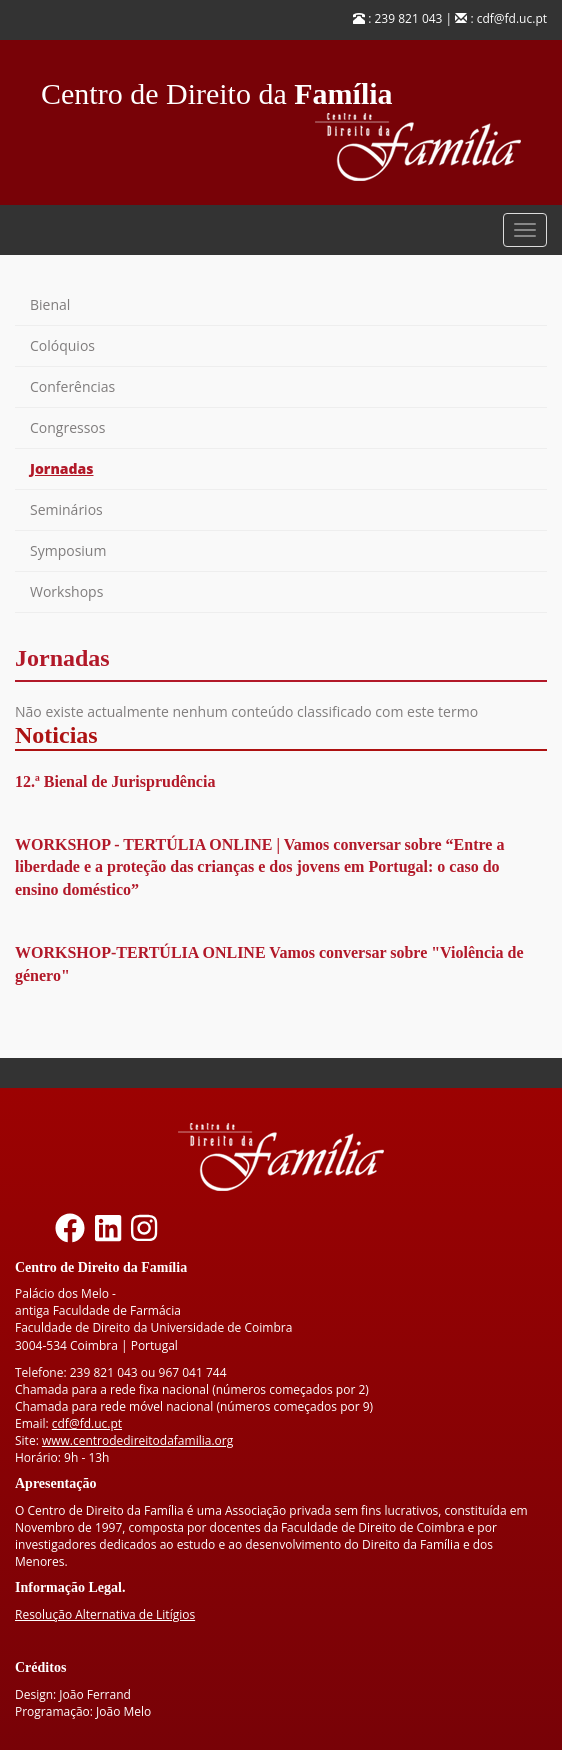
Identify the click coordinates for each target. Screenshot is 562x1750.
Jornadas (62, 468)
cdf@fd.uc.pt (87, 1423)
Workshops (66, 591)
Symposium (68, 550)
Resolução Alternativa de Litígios (105, 1614)
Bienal (50, 304)
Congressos (67, 427)
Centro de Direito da (217, 88)
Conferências (72, 386)
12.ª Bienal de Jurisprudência (115, 781)
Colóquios (62, 345)
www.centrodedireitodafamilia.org (137, 1440)
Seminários (66, 509)
